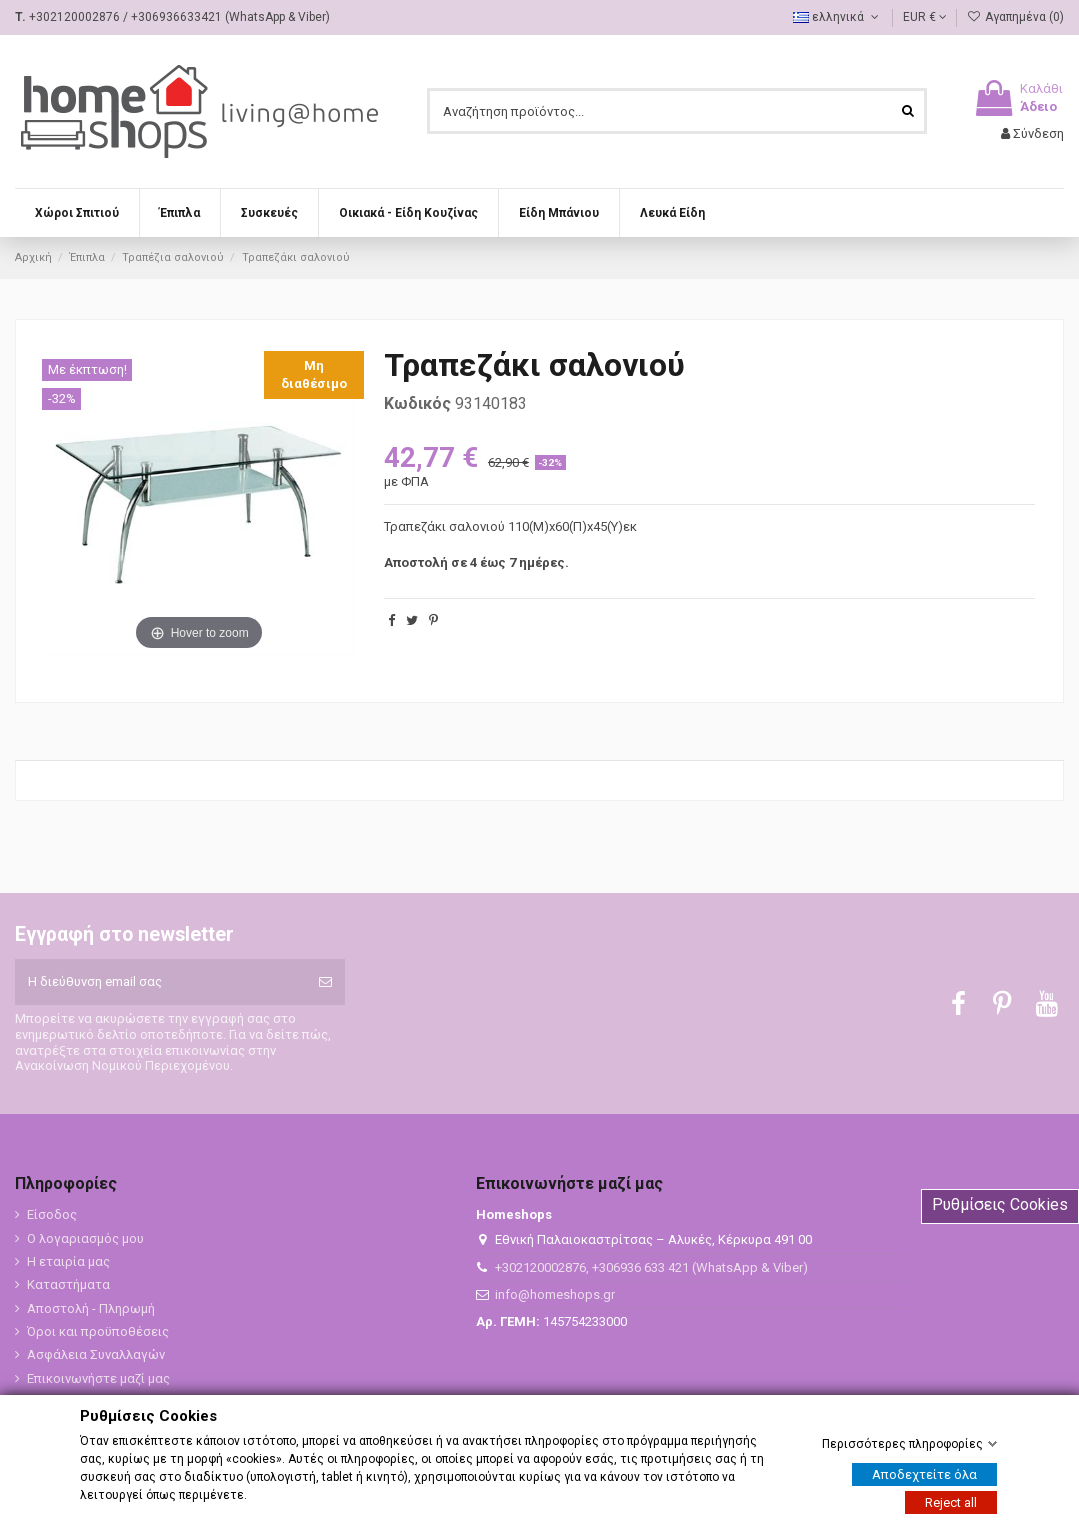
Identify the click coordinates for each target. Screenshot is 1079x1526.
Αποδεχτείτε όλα (924, 1474)
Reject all (951, 1502)
